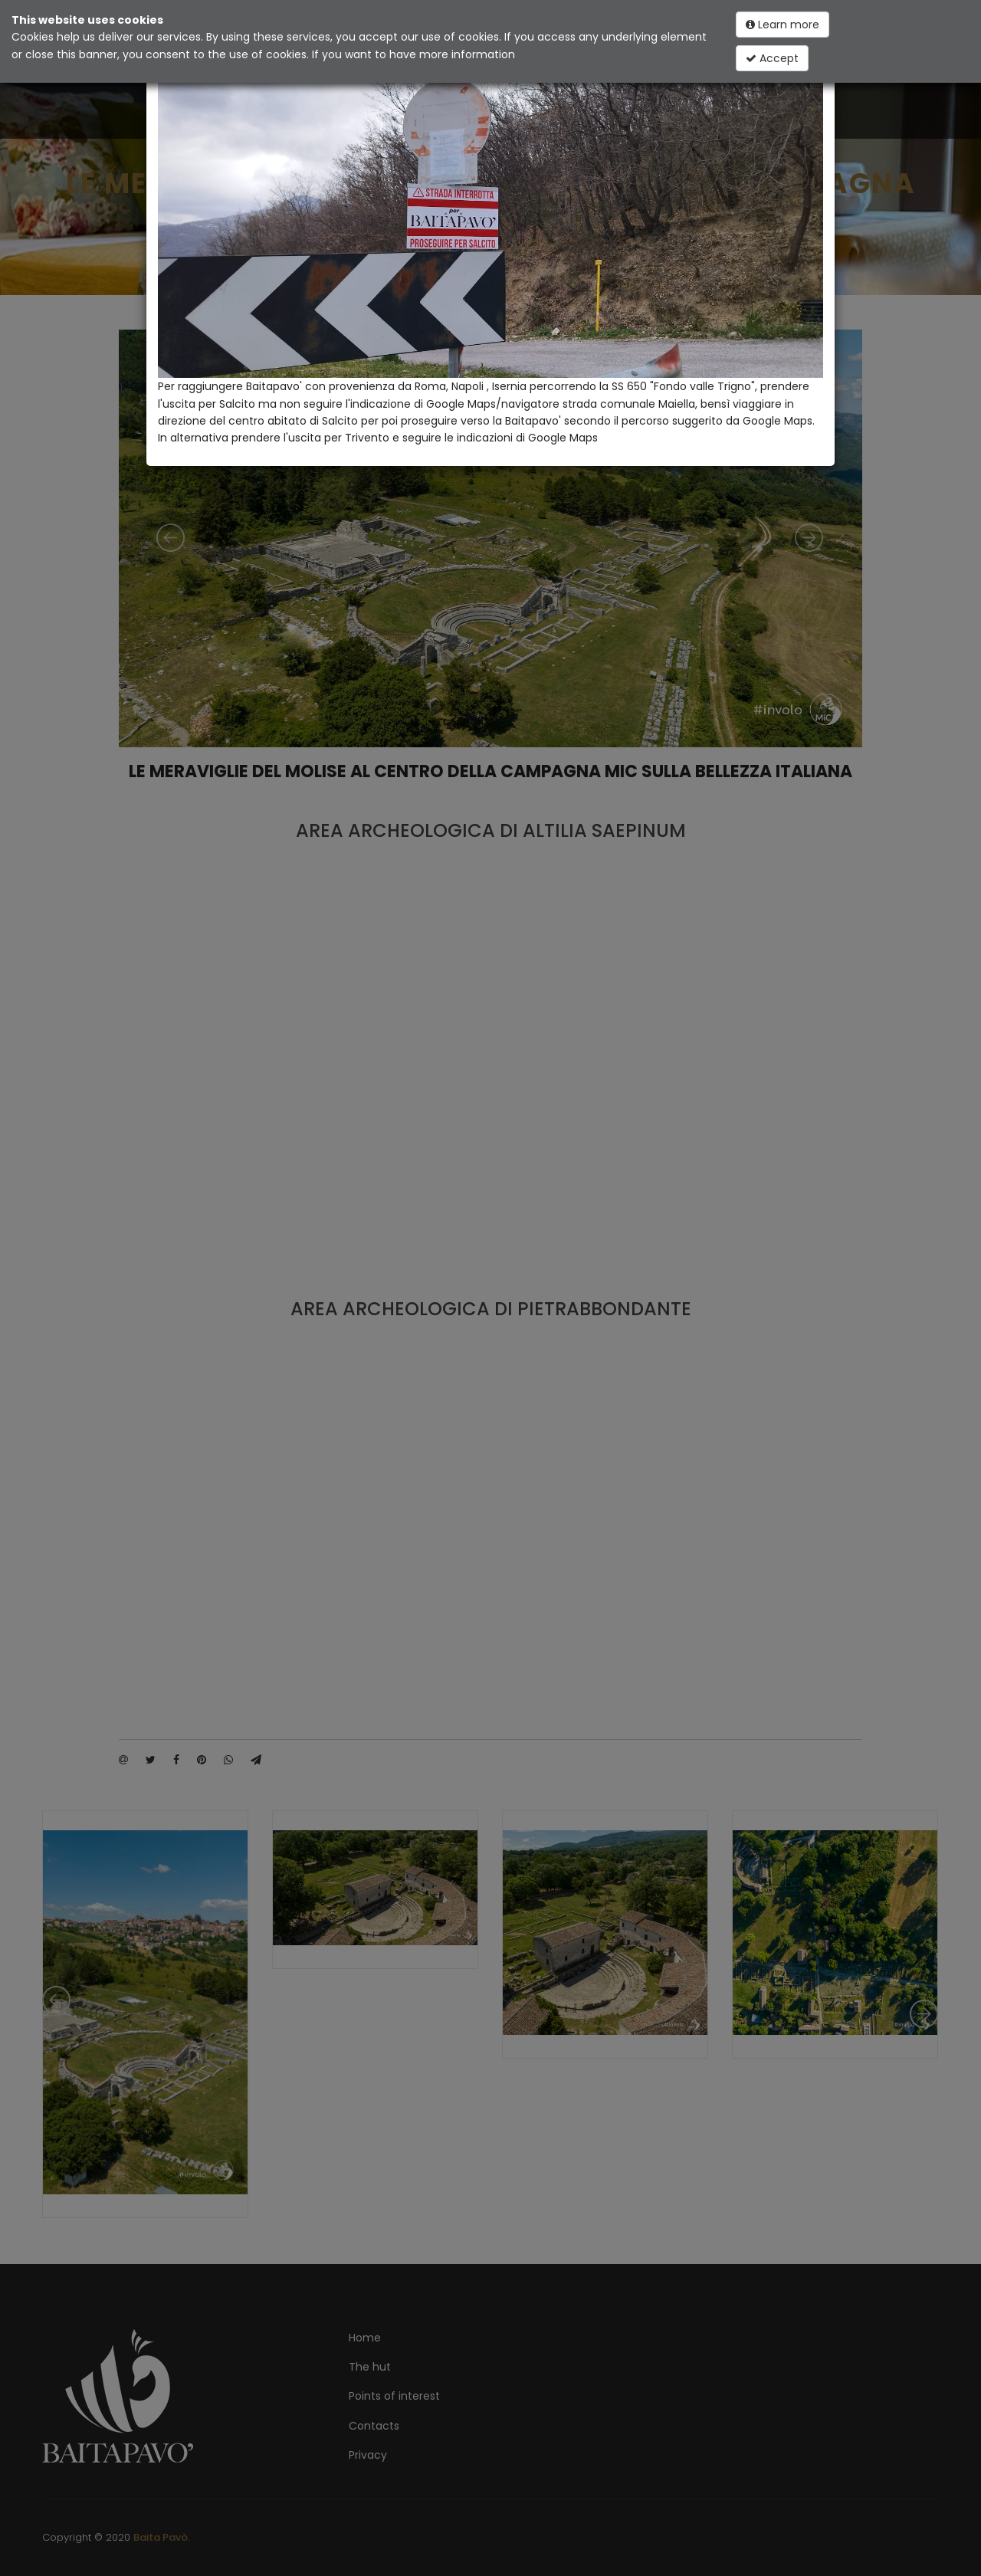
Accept (772, 58)
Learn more (782, 24)
